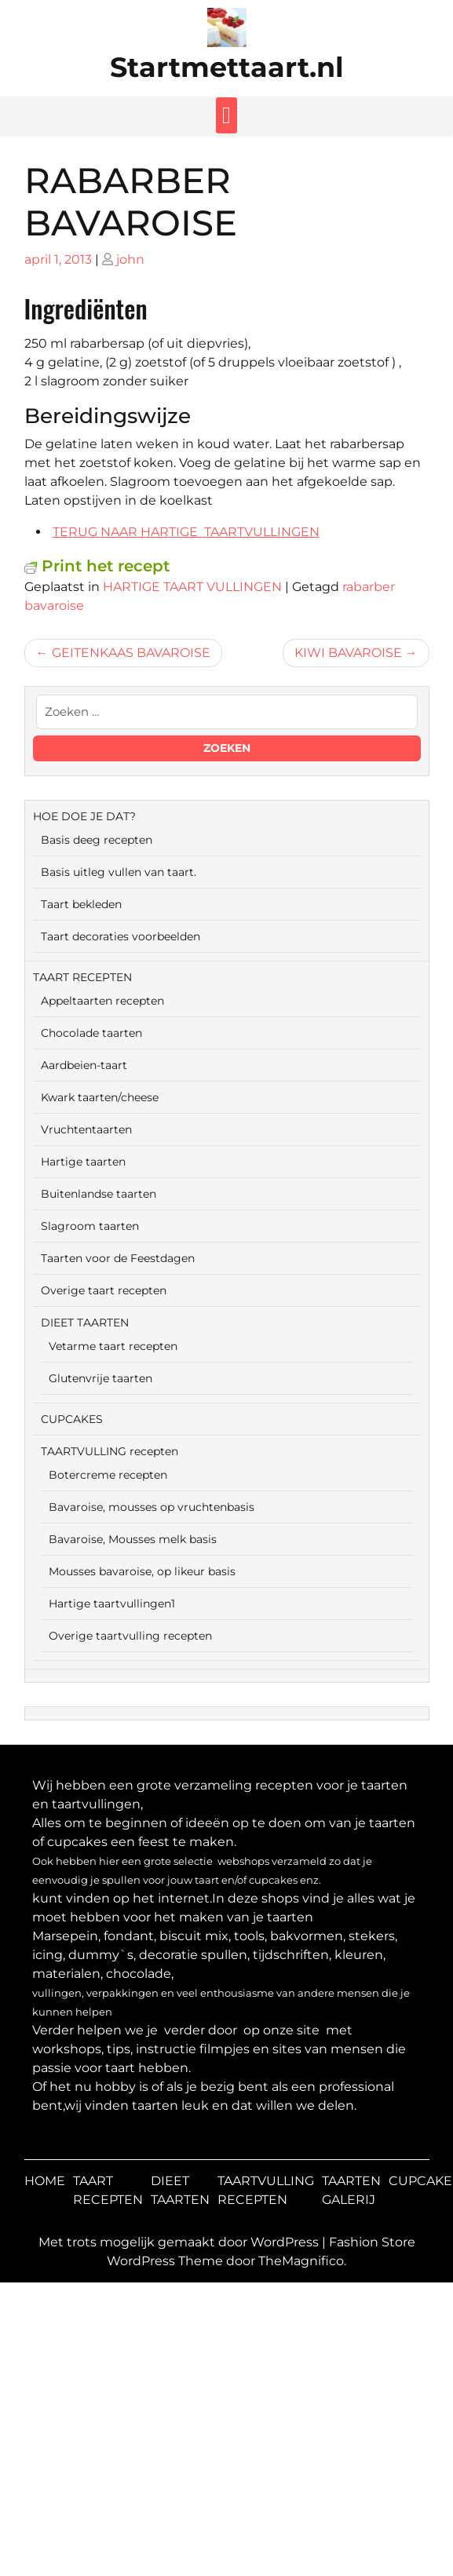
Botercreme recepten (108, 1475)
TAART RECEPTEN (82, 977)
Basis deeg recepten (96, 840)
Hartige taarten (83, 1162)
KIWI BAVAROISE (348, 652)
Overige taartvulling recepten (130, 1636)
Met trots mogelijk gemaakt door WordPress (180, 2242)
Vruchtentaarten (86, 1129)
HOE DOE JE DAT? (84, 816)
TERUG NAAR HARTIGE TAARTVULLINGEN (186, 531)
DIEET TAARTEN (85, 1322)
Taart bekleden (81, 904)
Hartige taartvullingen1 (112, 1603)
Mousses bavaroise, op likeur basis (142, 1571)
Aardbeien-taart (84, 1065)
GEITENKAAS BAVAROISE (131, 652)
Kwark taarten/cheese (100, 1097)
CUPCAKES (72, 1419)
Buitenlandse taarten (98, 1194)
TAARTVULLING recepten (109, 1451)
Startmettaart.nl (227, 67)
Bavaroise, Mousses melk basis (133, 1539)
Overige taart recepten (103, 1290)
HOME (44, 2180)
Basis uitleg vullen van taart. (118, 872)
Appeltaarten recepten (102, 1001)
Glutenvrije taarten (100, 1378)
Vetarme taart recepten (113, 1346)
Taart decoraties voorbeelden (120, 936)
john (130, 259)
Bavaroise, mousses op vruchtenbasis (151, 1507)
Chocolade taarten (91, 1033)
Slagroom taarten (90, 1226)
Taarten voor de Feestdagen (118, 1258)
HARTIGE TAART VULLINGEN (192, 586)
